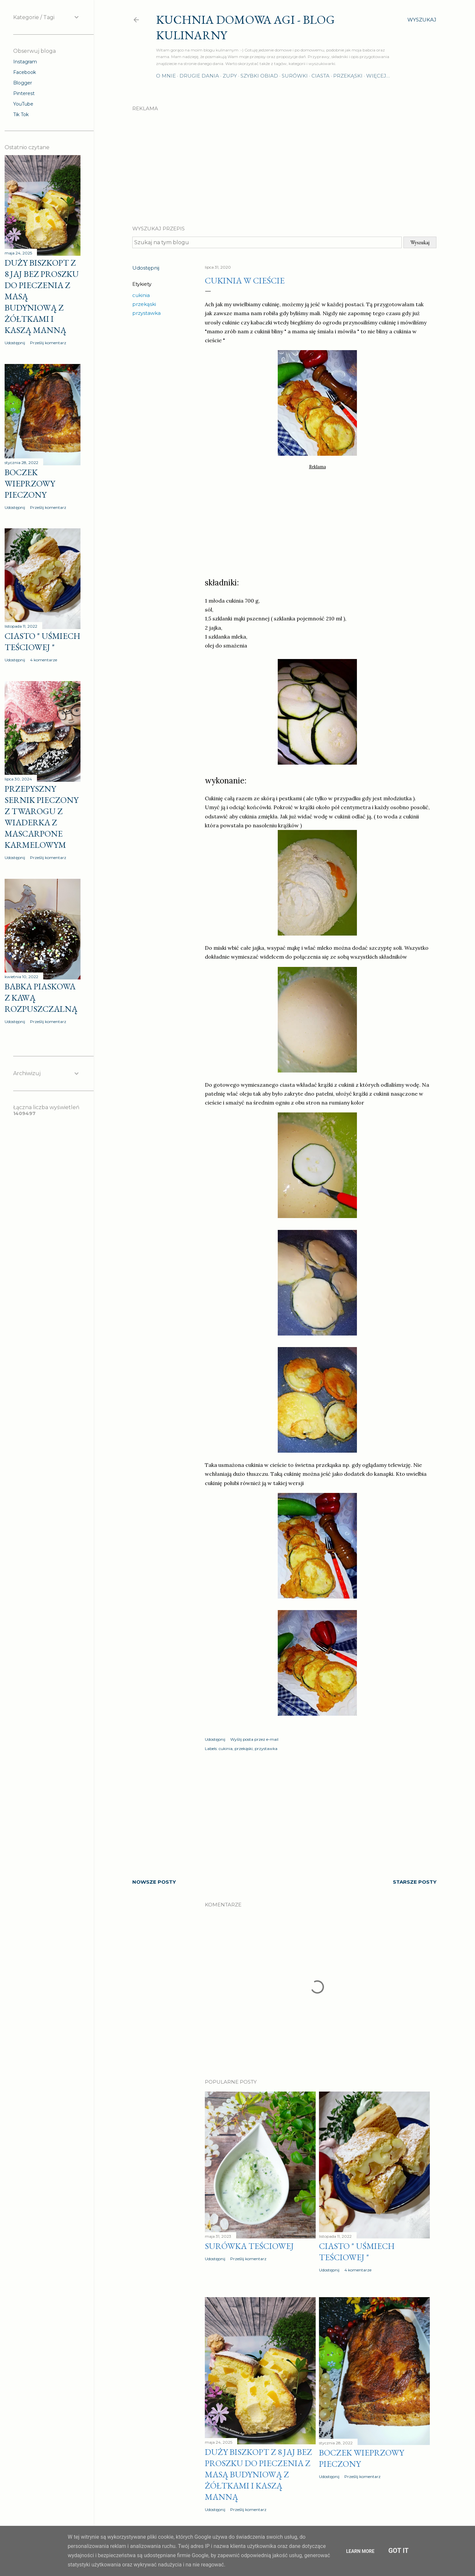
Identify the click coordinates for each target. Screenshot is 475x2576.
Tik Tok (21, 114)
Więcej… (378, 76)
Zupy (230, 76)
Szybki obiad (259, 76)
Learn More (360, 2551)
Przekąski (348, 76)
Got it (398, 2551)
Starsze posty (414, 1882)
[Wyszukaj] (421, 20)
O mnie (166, 76)
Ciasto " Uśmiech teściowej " (357, 2251)
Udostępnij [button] (145, 268)
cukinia (141, 295)
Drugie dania (199, 76)
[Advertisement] (284, 162)
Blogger (22, 83)
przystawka (146, 313)
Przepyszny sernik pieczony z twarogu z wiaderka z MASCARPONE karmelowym (42, 816)
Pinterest (24, 93)
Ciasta (320, 76)
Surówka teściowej (249, 2246)
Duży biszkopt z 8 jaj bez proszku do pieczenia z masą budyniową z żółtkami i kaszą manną (258, 2474)
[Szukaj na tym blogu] (267, 242)
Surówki (295, 76)
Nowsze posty (154, 1882)
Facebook (24, 72)
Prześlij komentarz (248, 2258)
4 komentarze (357, 2269)
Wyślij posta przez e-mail (254, 1739)
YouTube (23, 104)
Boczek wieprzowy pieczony (30, 483)
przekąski (144, 304)
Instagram (25, 62)
